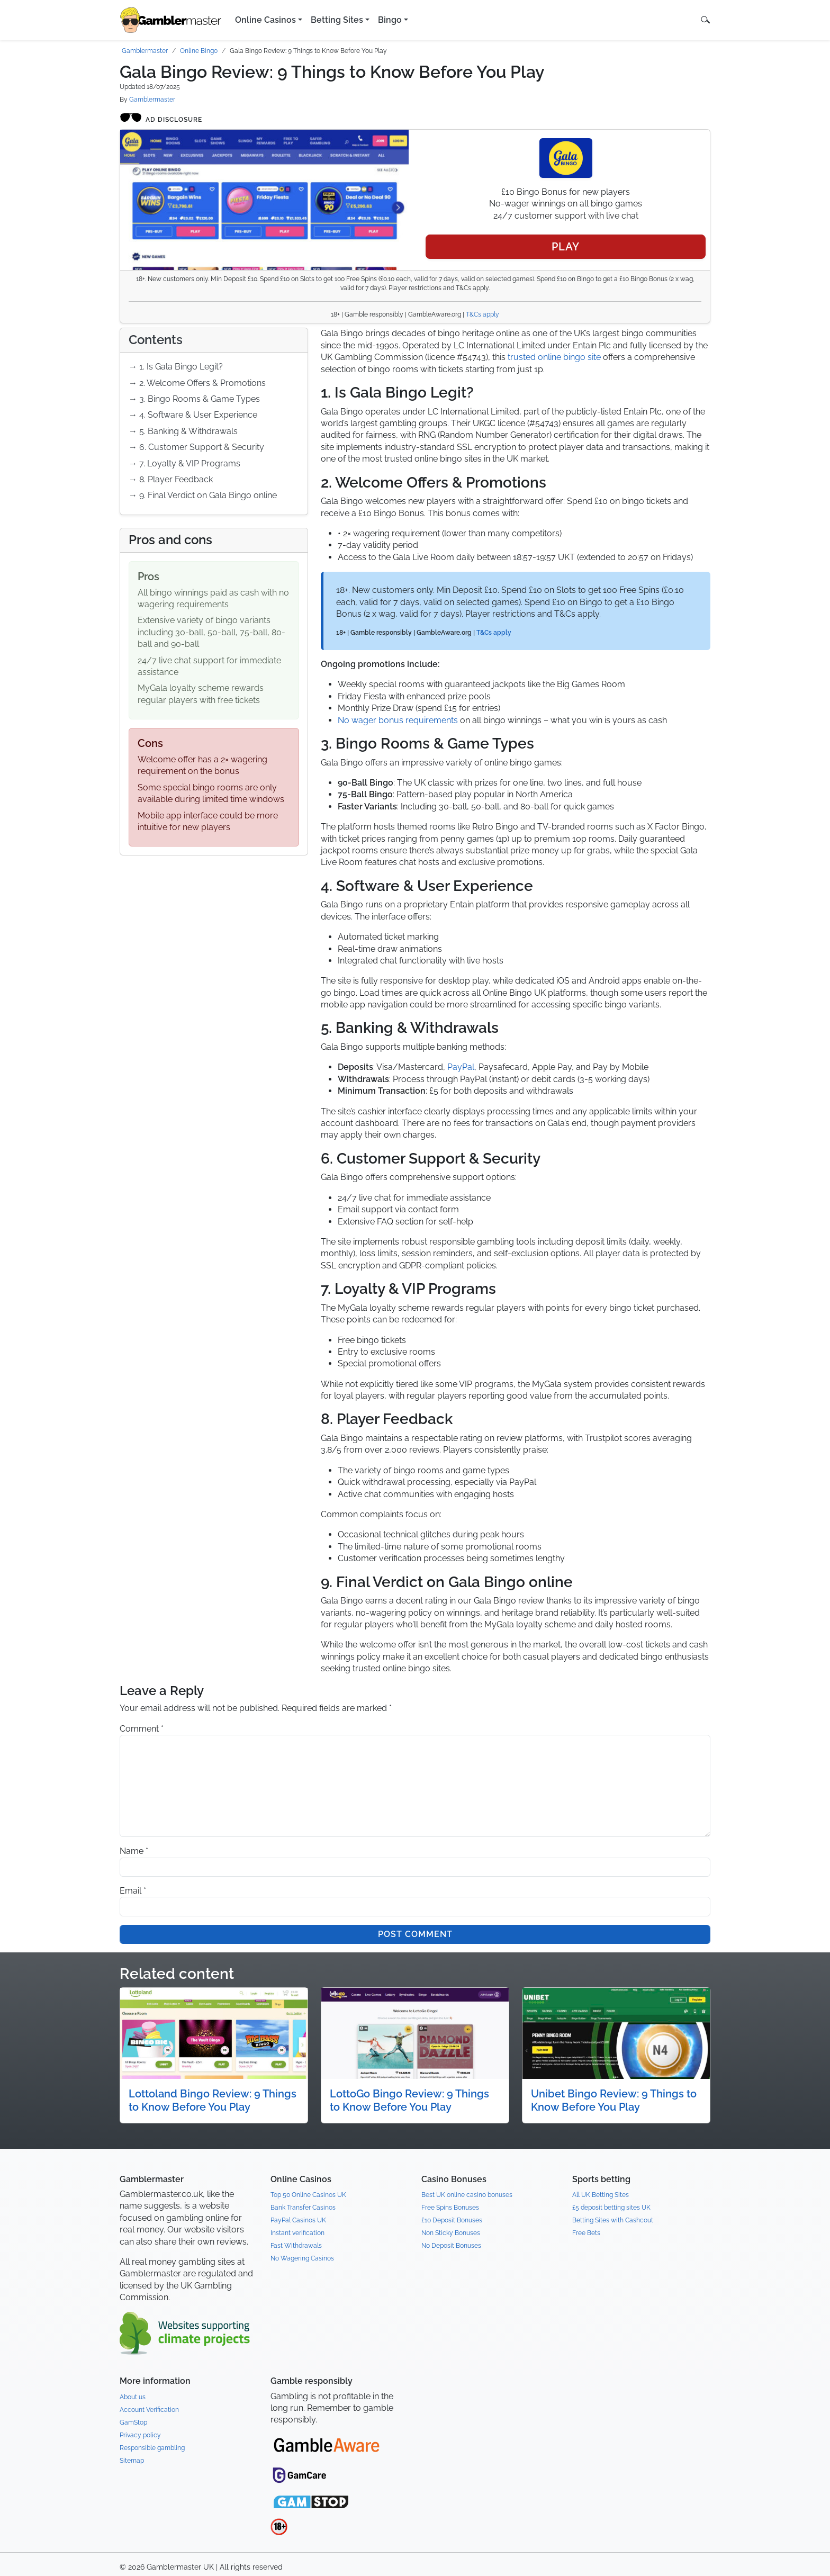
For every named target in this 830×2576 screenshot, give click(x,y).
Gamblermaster (145, 51)
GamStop (133, 2422)
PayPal (460, 1067)
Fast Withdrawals (296, 2245)
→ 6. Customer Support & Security (196, 447)
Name (134, 1851)
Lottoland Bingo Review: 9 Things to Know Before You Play (212, 2100)
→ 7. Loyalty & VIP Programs (184, 463)
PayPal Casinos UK (298, 2220)
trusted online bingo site (554, 357)
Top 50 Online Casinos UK (308, 2195)
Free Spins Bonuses (450, 2207)
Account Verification (149, 2409)
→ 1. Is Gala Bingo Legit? (176, 367)
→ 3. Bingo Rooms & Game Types (194, 399)
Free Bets (586, 2233)
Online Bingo (199, 51)
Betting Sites (337, 20)
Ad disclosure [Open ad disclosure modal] (161, 118)
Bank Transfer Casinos (303, 2207)
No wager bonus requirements (398, 720)
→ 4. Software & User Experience (193, 415)
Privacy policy (140, 2435)
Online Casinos (265, 20)
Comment (142, 1729)
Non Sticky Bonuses (450, 2233)
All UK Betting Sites (600, 2195)
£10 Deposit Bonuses (451, 2220)
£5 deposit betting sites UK (611, 2207)
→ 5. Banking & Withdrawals (183, 431)
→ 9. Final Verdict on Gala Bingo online (203, 495)
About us (133, 2397)
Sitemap (132, 2460)
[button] (705, 20)
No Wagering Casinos (302, 2258)
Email (133, 1891)
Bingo (390, 20)
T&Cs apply (482, 314)
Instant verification (297, 2233)
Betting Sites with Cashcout (612, 2220)
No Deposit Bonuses (451, 2245)
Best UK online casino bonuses (466, 2195)
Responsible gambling (152, 2448)
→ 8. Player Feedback (171, 479)
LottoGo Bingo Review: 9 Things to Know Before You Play (409, 2100)
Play (566, 246)
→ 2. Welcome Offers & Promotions (197, 383)
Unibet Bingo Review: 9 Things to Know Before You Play (614, 2100)
